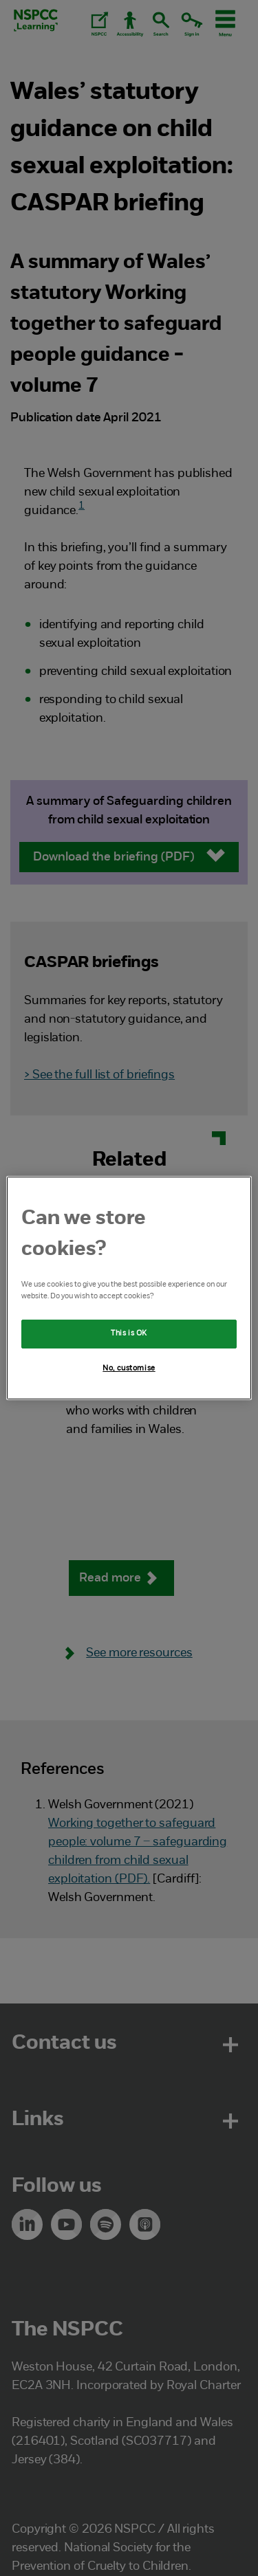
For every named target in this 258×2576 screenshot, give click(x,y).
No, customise (129, 1368)
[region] (128, 1288)
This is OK (129, 1333)
